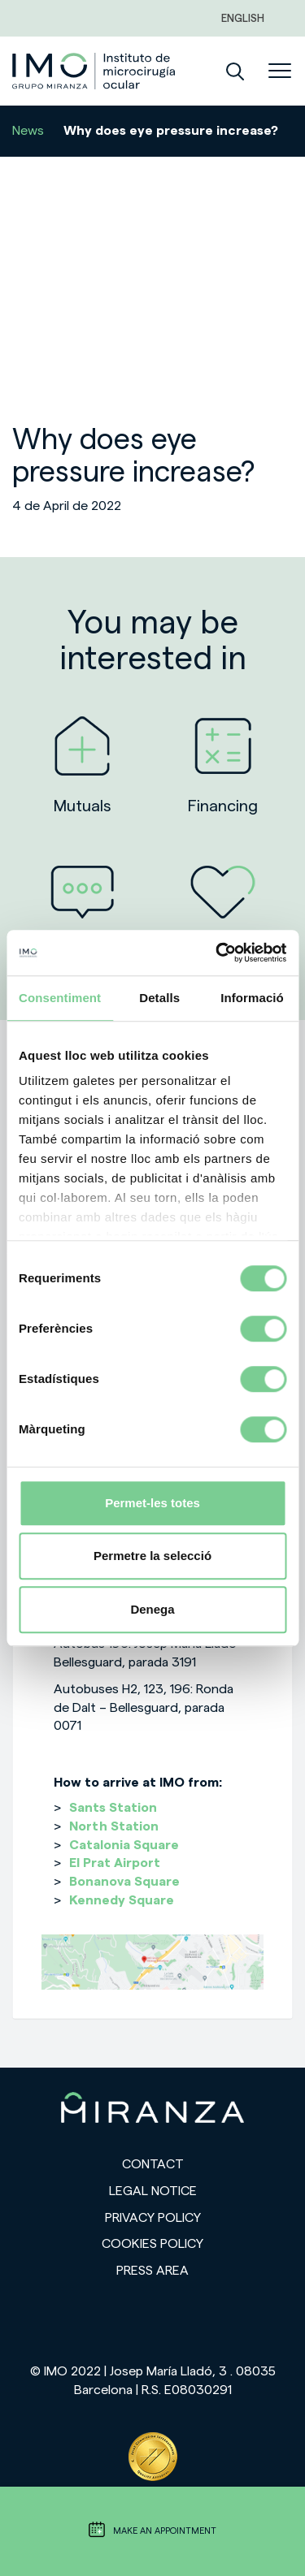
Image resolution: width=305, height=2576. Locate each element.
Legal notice (153, 2191)
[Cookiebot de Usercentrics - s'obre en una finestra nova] (217, 952)
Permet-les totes (152, 1503)
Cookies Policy (152, 2243)
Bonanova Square (124, 1881)
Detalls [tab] (159, 998)
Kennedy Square (121, 1900)
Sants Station (113, 1807)
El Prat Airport (114, 1862)
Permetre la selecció (152, 1555)
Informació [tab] (252, 998)
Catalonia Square (124, 1845)
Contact (153, 2164)
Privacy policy (153, 2217)
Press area (152, 2270)
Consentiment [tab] (60, 998)
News (28, 130)
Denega (152, 1609)
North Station (114, 1826)
